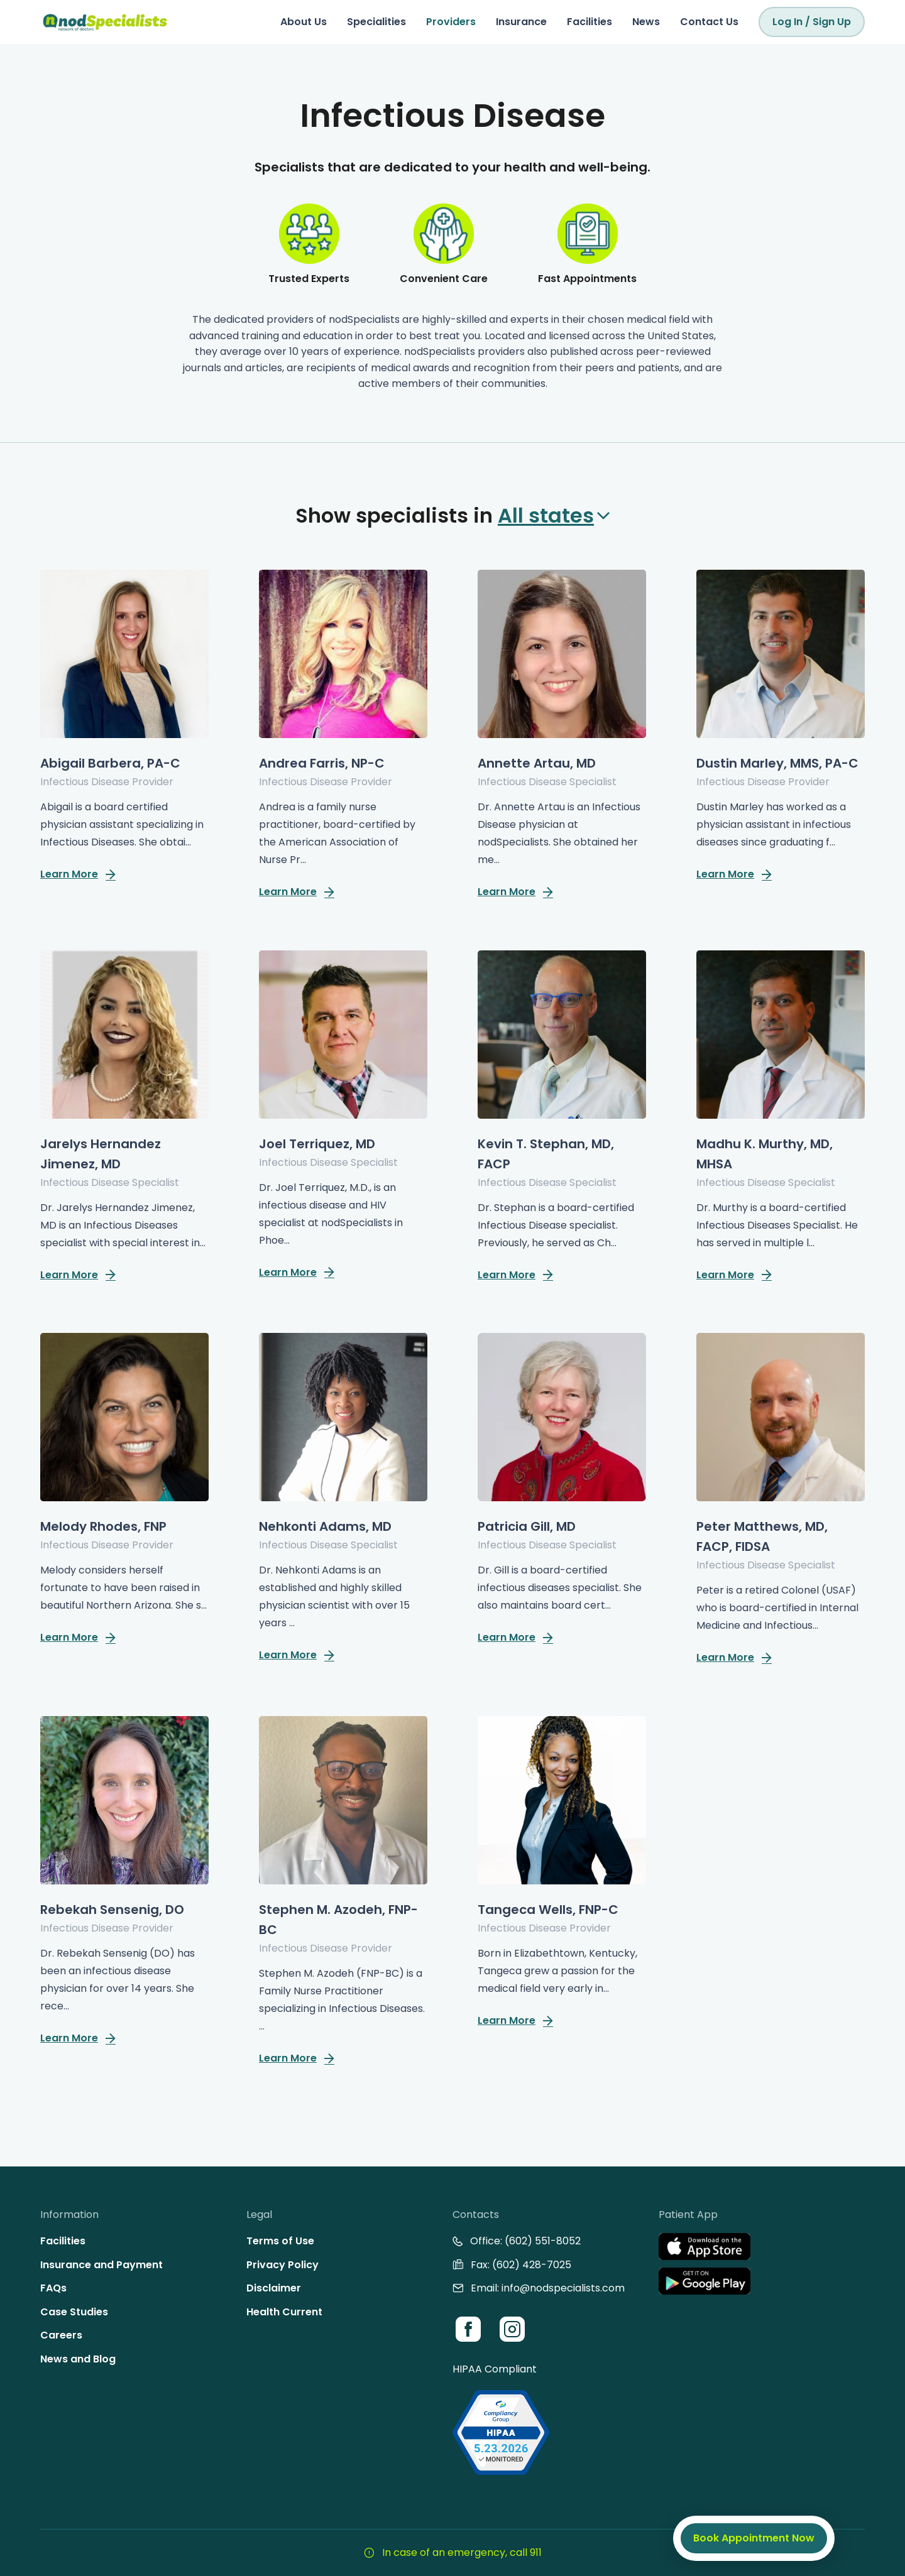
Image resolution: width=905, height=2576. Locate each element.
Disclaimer (273, 2288)
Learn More (78, 874)
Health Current (284, 2312)
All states (554, 515)
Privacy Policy (282, 2265)
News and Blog (78, 2359)
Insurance (521, 21)
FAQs (53, 2288)
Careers (61, 2335)
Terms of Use (280, 2241)
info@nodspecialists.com (563, 2288)
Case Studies (74, 2312)
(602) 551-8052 (543, 2241)
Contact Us (709, 21)
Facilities (589, 21)
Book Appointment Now (753, 2538)
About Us (303, 21)
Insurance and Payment (101, 2265)
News (646, 21)
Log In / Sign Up (811, 21)
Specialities (376, 21)
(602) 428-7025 (531, 2265)
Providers (451, 21)
